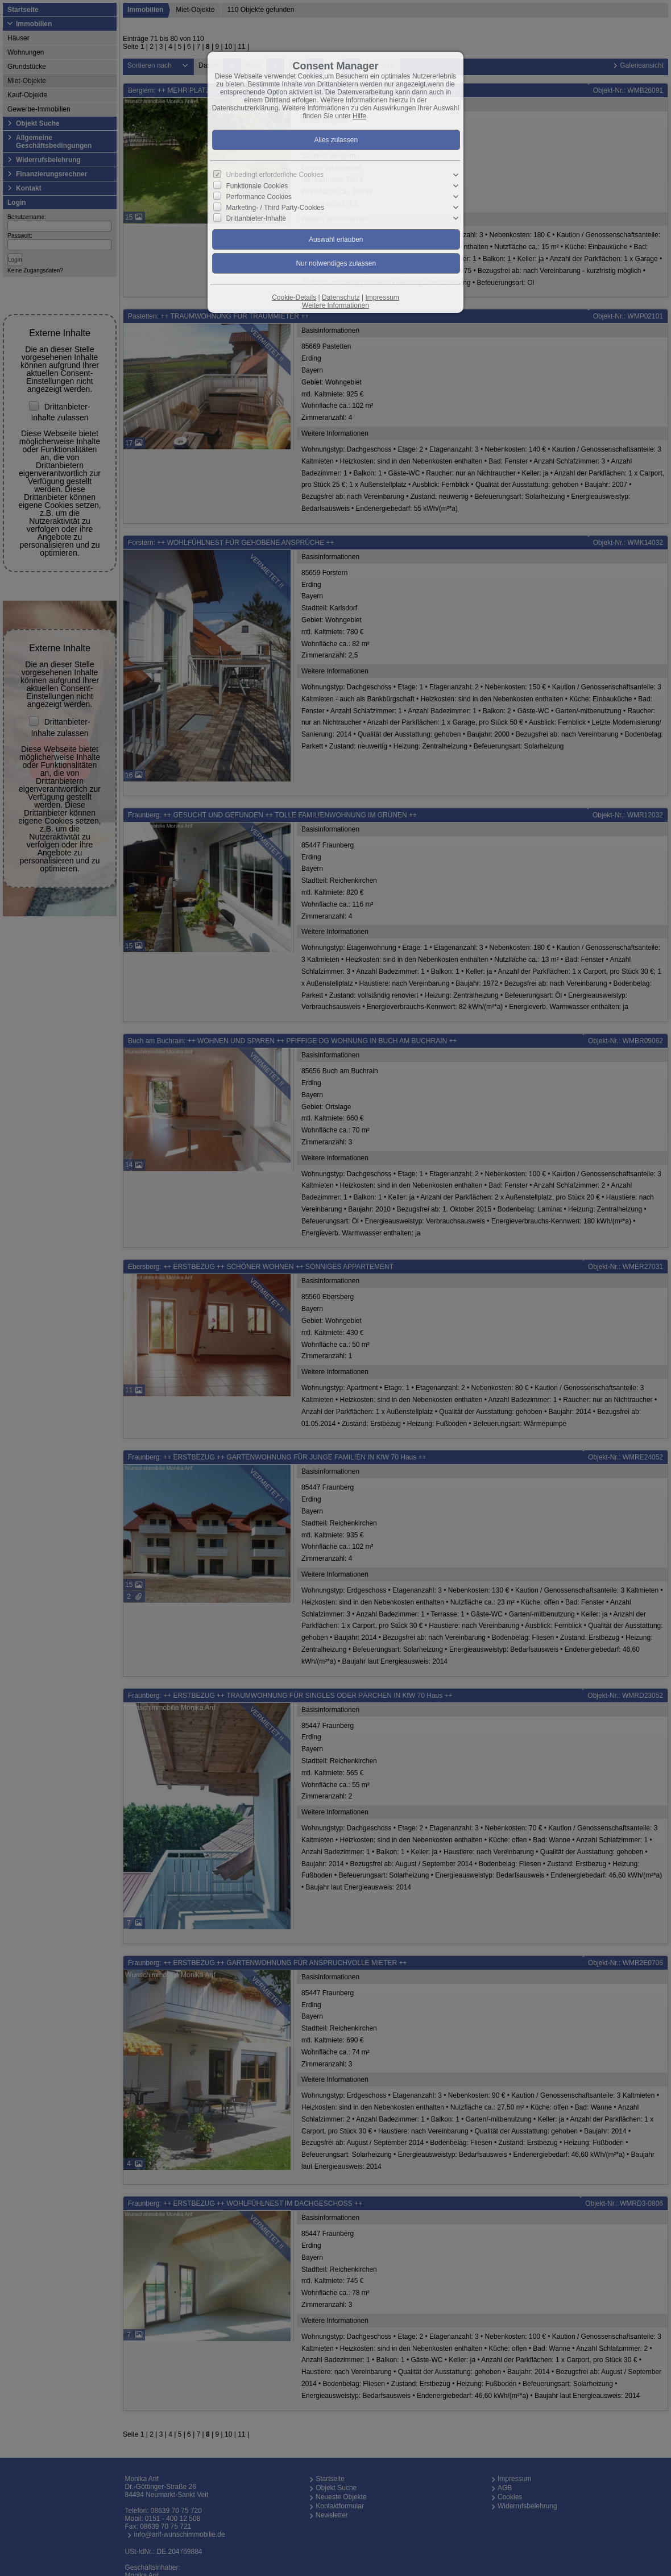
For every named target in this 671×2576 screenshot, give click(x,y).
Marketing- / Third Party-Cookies (275, 208)
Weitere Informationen (335, 305)
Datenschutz (341, 297)
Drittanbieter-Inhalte (256, 218)
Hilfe (359, 116)
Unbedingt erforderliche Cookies (275, 175)
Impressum (382, 297)
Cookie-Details (294, 297)
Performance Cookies (259, 197)
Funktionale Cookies (257, 186)
